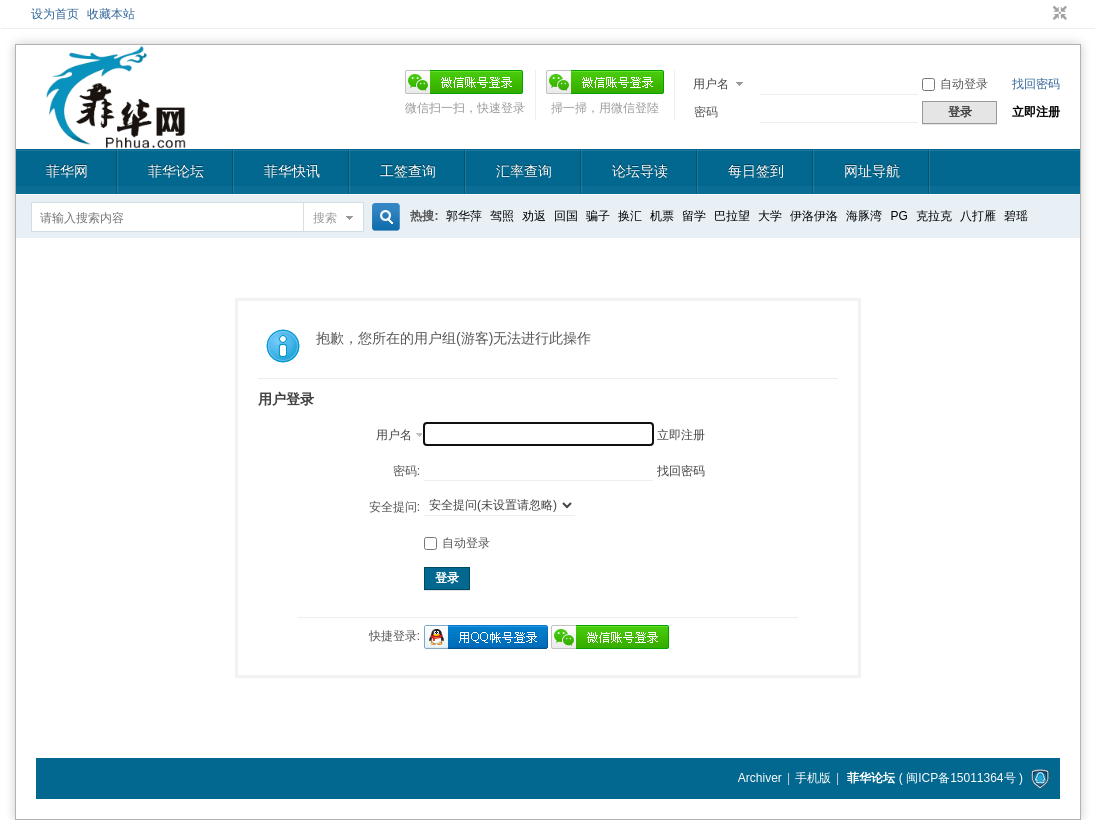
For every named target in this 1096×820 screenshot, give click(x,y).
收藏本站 (111, 14)
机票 (662, 216)
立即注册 (1036, 112)
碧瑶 (1016, 216)
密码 (706, 112)
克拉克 (934, 216)
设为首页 (55, 14)
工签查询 (408, 171)
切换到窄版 (1057, 14)
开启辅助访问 (1041, 14)
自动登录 (955, 84)
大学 (770, 216)
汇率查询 (524, 171)
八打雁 (978, 216)
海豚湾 (864, 216)
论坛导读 (640, 171)
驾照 (502, 216)
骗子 (598, 216)
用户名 (711, 84)
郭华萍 (464, 216)
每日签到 (756, 171)
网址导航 (872, 171)
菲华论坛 (176, 171)
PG (898, 216)
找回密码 (1036, 84)
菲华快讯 (292, 171)
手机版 (813, 778)
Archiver (760, 778)
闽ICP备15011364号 (960, 778)
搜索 (325, 218)
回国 (566, 216)
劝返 (534, 216)
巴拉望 (732, 216)
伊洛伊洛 (814, 216)
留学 (694, 216)
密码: (406, 471)
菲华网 (67, 171)
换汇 (630, 216)
